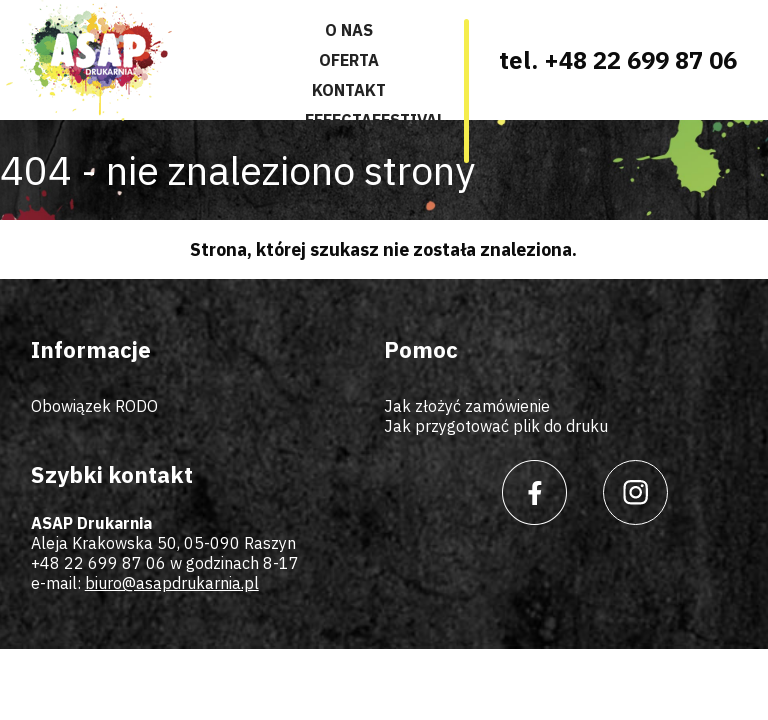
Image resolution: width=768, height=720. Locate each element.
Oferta (349, 60)
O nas (349, 30)
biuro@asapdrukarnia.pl (172, 583)
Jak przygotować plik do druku (496, 426)
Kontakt (349, 90)
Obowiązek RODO (94, 406)
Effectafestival (375, 120)
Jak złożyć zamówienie (467, 406)
